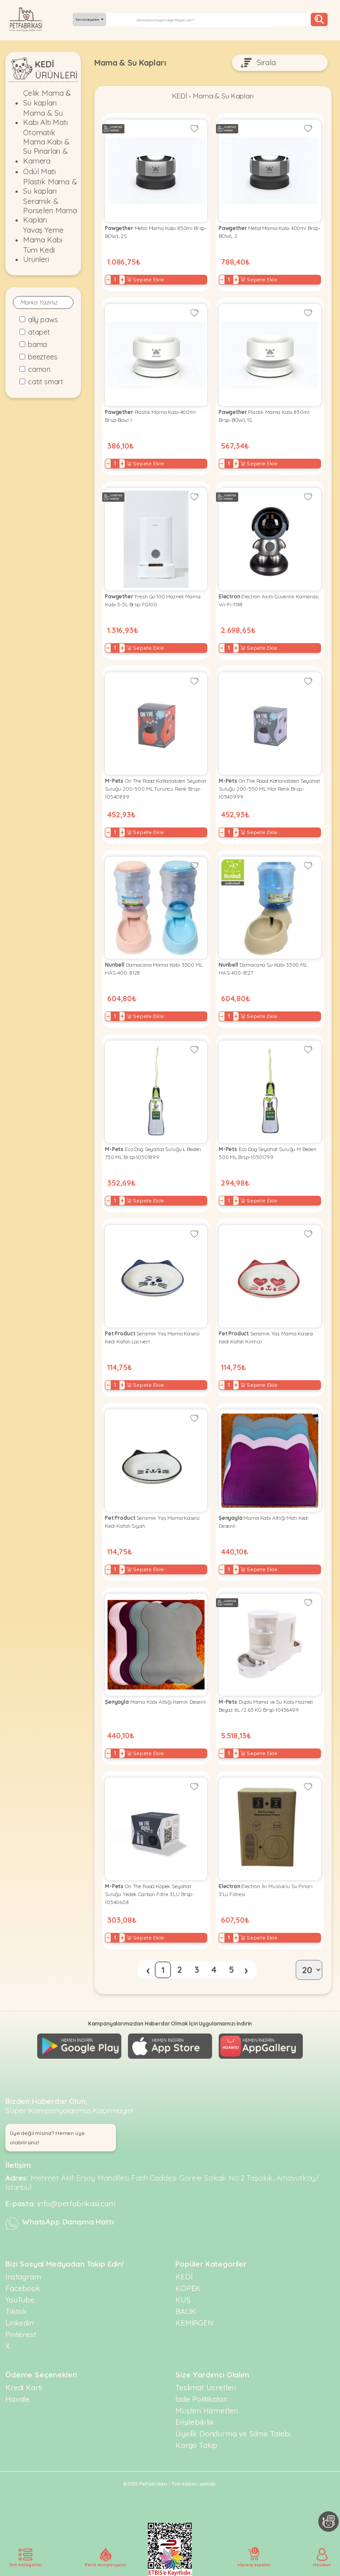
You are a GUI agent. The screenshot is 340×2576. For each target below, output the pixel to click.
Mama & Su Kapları (223, 96)
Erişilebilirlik (194, 2422)
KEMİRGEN (194, 2322)
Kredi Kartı (23, 2387)
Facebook (22, 2288)
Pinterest (20, 2334)
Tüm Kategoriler (89, 19)
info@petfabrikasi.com (77, 2203)
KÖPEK (188, 2288)
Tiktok (16, 2311)
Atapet (39, 332)
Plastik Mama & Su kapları (50, 186)
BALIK (185, 2311)
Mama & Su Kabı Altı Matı (45, 117)
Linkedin (19, 2322)
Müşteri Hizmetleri (206, 2410)
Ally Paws (43, 319)
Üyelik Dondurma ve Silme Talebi (232, 2433)
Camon (39, 369)
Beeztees (43, 356)
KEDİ (179, 96)
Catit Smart (45, 381)
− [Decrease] (108, 280)
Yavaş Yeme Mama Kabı (43, 234)
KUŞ (183, 2299)
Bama (37, 344)
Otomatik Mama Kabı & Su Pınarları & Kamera (46, 146)
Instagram (23, 2276)
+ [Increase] (122, 280)
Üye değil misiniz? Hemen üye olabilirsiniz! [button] (47, 2138)
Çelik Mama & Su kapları (47, 97)
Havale (17, 2399)
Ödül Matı (39, 171)
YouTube (20, 2299)
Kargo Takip (196, 2445)
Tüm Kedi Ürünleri (39, 254)
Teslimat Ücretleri (205, 2387)
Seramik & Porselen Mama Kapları (50, 210)
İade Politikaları (201, 2399)
